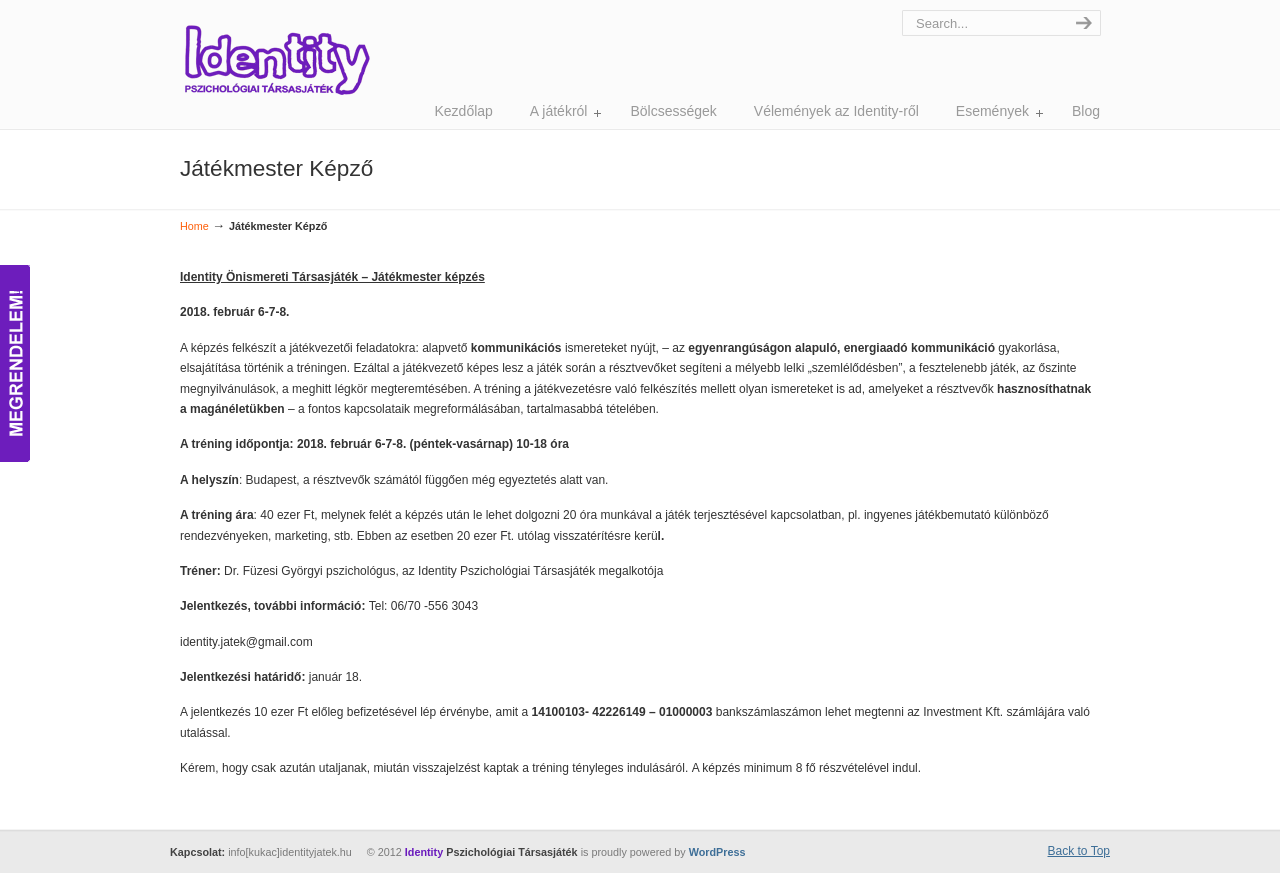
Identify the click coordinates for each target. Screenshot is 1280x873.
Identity (276, 60)
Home (194, 226)
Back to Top (1079, 851)
